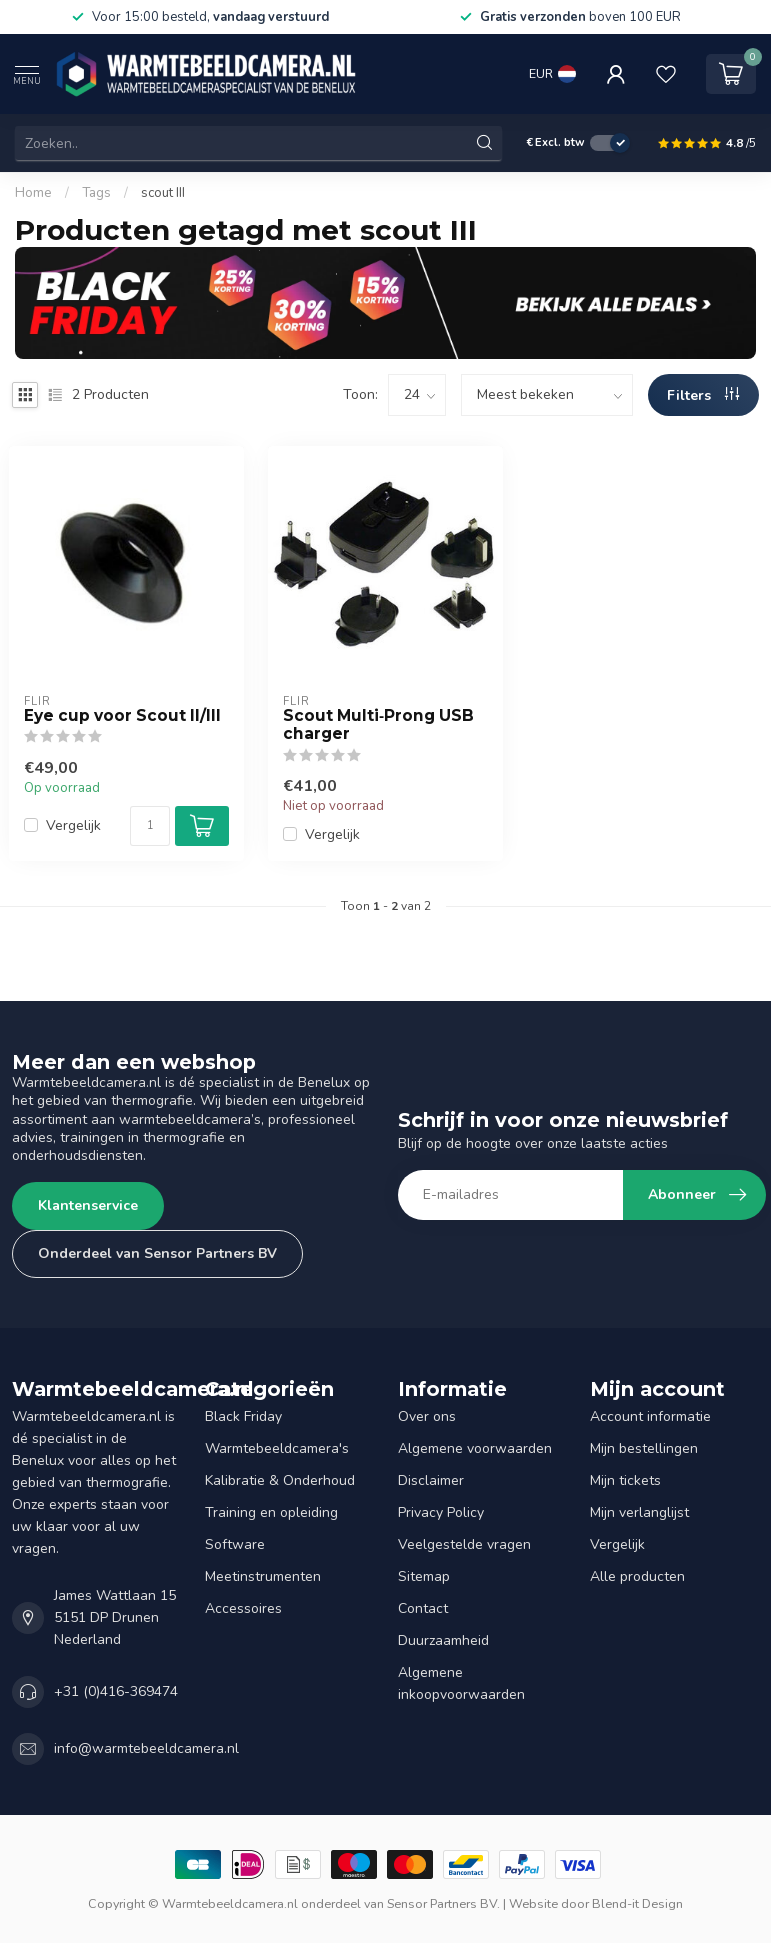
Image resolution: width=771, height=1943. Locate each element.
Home (33, 193)
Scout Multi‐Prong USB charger (378, 725)
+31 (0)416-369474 (116, 1691)
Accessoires (243, 1608)
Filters (703, 395)
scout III (163, 193)
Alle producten (637, 1576)
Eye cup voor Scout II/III (122, 716)
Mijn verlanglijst (639, 1512)
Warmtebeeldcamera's (277, 1448)
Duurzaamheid (443, 1640)
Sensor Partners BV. (443, 1903)
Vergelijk (73, 825)
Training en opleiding (271, 1512)
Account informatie (650, 1416)
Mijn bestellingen (644, 1448)
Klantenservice (88, 1205)
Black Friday (243, 1416)
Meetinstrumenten (263, 1576)
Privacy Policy (441, 1512)
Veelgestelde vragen (464, 1544)
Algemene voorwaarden (475, 1448)
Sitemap (424, 1576)
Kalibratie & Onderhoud (280, 1480)
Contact (423, 1608)
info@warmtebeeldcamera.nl (146, 1748)
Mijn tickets (625, 1480)
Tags (96, 193)
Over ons (427, 1416)
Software (235, 1544)
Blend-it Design (637, 1903)
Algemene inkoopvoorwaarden (461, 1683)
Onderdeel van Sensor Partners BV (157, 1253)
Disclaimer (431, 1480)
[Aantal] (150, 826)
